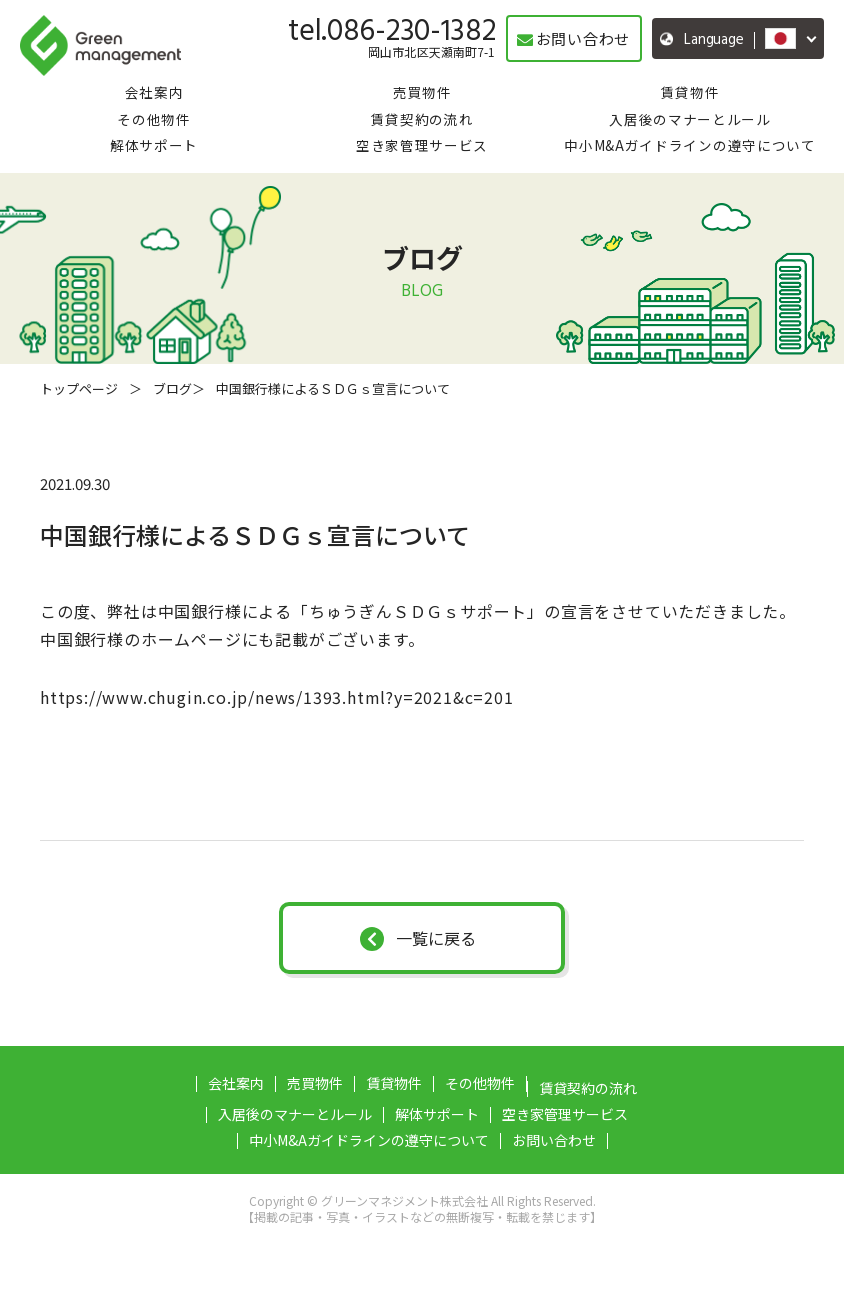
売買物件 (422, 92)
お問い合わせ (554, 1140)
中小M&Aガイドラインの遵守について (689, 145)
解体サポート (154, 145)
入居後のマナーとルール (689, 119)
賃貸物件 (690, 92)
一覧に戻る (418, 938)
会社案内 (154, 92)
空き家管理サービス (422, 145)
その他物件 (153, 119)
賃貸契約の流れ (422, 119)
